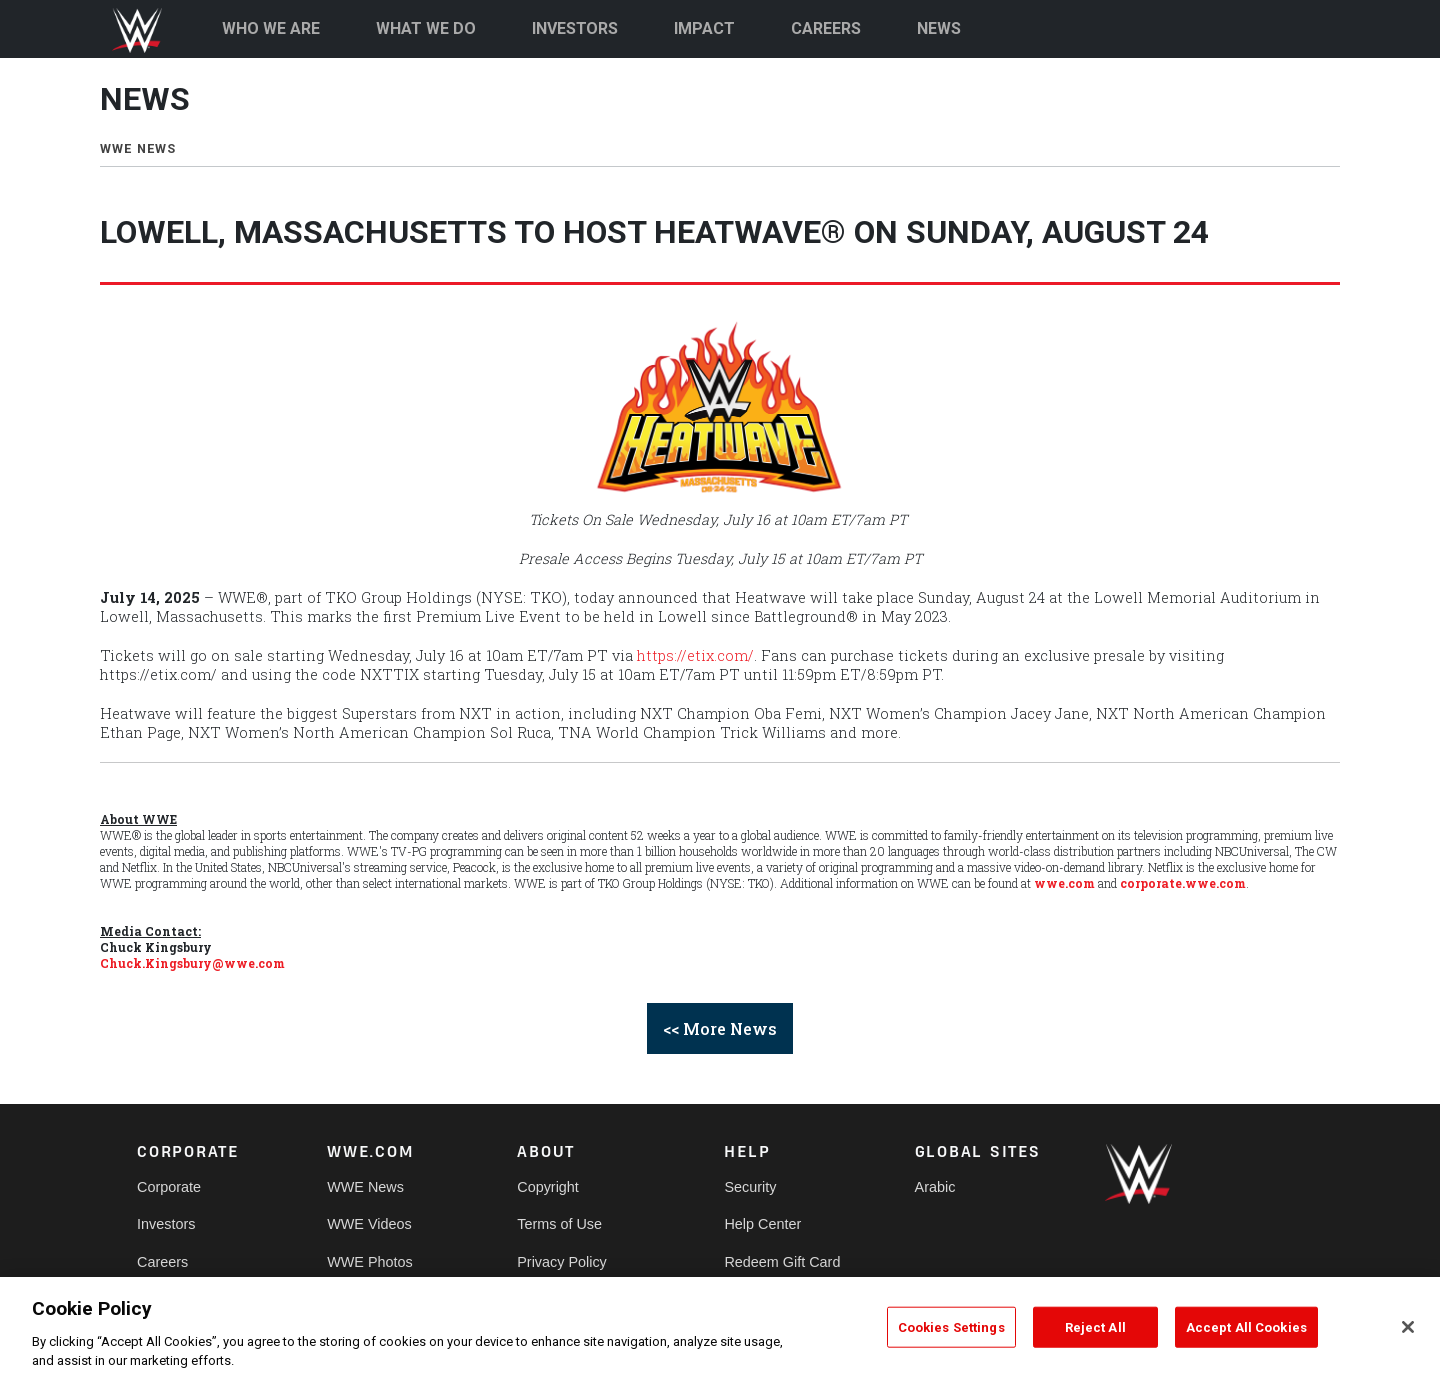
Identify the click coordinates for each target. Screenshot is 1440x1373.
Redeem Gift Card (782, 1262)
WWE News (365, 1187)
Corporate (169, 1187)
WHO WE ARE (271, 28)
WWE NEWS (138, 148)
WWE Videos (369, 1224)
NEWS (939, 28)
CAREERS (826, 28)
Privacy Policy (562, 1262)
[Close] (1408, 1342)
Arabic (935, 1187)
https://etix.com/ (695, 655)
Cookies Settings (951, 1342)
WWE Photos (370, 1262)
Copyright (548, 1187)
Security (750, 1187)
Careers (162, 1262)
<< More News (720, 1028)
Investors (166, 1224)
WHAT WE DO (426, 28)
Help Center (762, 1224)
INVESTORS (575, 28)
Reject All (1095, 1342)
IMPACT (704, 28)
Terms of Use (559, 1224)
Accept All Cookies (1246, 1342)
